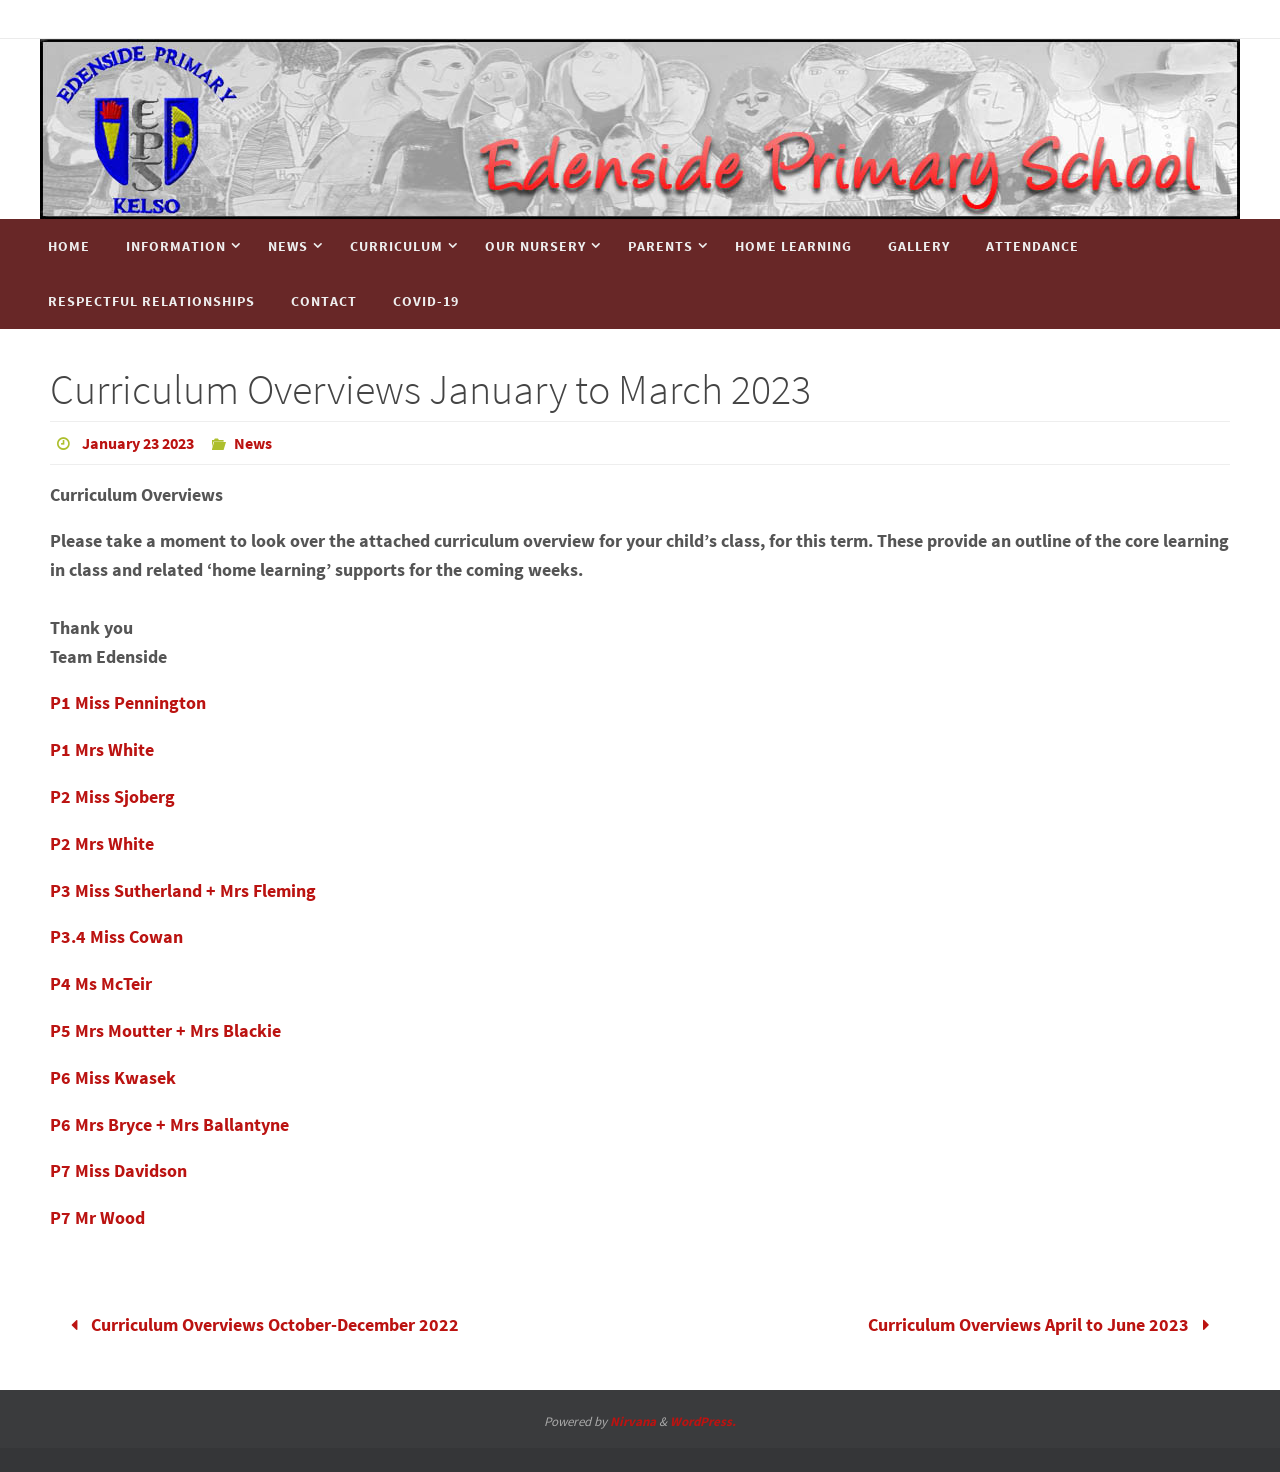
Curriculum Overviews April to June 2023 (1043, 1324)
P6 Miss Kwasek (113, 1077)
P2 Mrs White (102, 843)
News (253, 443)
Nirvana (633, 1421)
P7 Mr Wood (97, 1217)
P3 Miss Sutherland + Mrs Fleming (183, 890)
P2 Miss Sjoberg (112, 796)
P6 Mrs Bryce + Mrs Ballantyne (169, 1124)
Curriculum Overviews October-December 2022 (260, 1324)
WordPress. (703, 1421)
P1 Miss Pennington (128, 702)
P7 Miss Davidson (118, 1170)
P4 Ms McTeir (101, 983)
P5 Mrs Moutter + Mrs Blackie (165, 1030)
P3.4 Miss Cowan (116, 936)
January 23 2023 (138, 443)
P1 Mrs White (102, 749)
